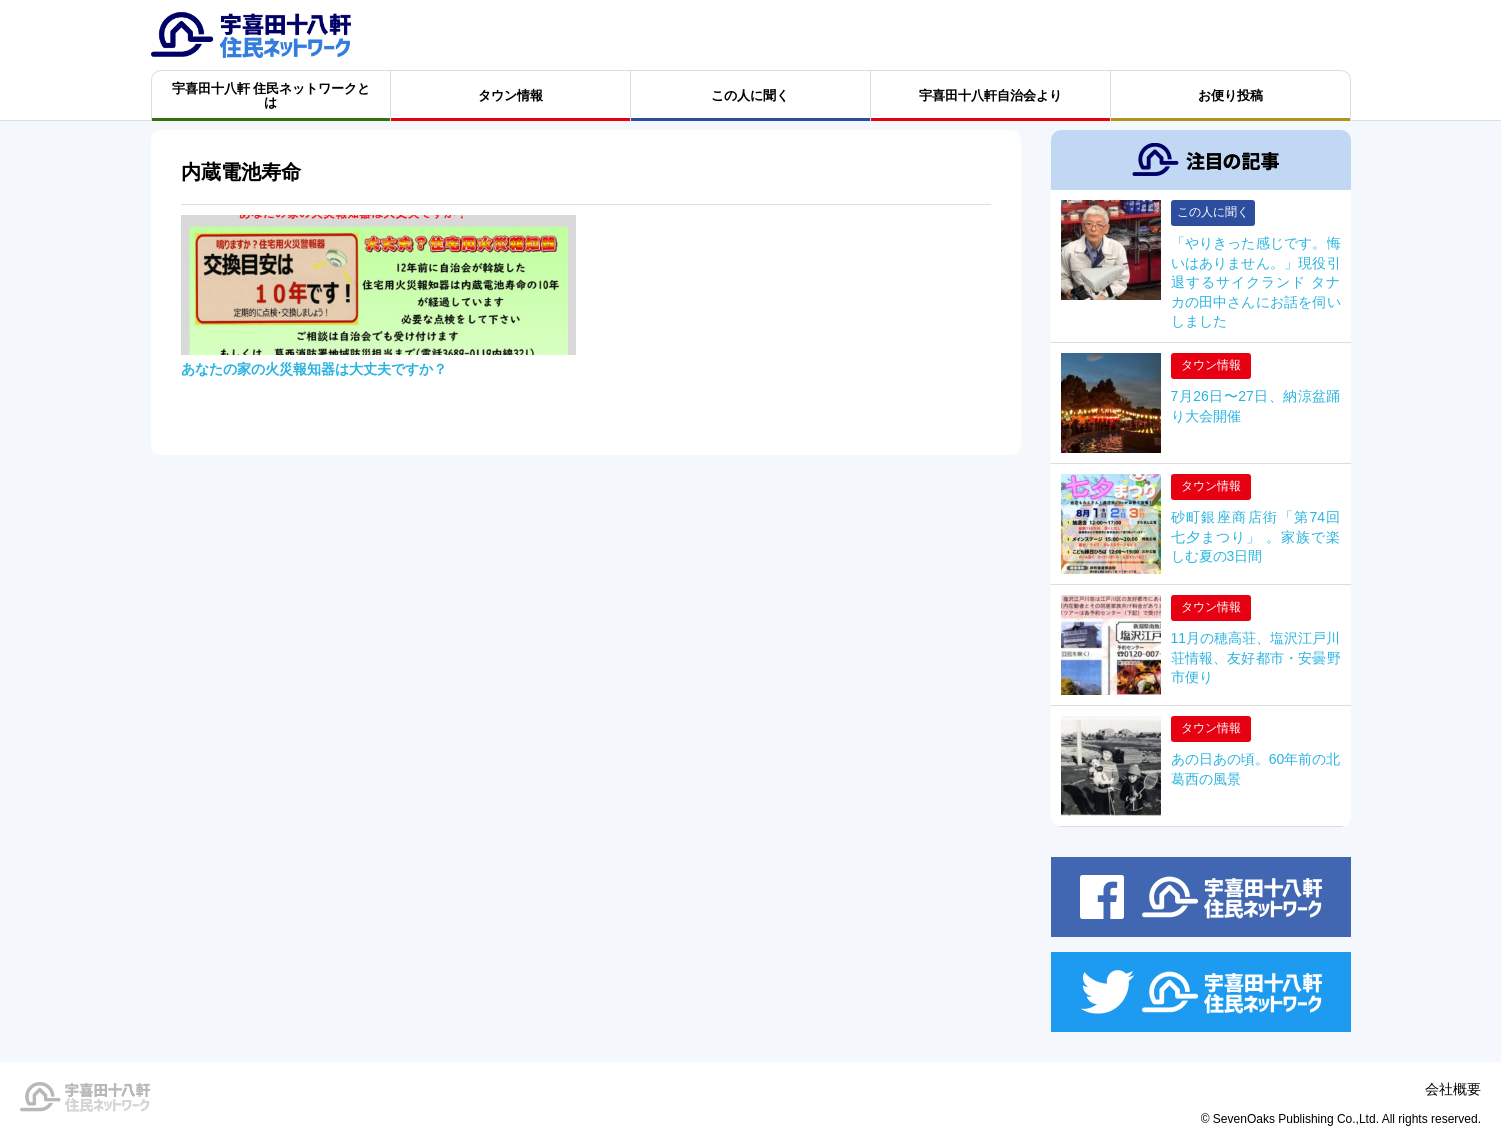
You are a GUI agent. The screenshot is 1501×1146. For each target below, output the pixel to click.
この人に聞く (1213, 212)
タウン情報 (1211, 365)
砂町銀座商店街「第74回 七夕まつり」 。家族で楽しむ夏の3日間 (1256, 536)
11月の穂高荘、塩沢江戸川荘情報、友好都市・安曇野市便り (1256, 657)
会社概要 (1453, 1089)
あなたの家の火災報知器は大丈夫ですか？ (314, 369)
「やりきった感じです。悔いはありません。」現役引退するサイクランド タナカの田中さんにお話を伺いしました (1256, 282)
